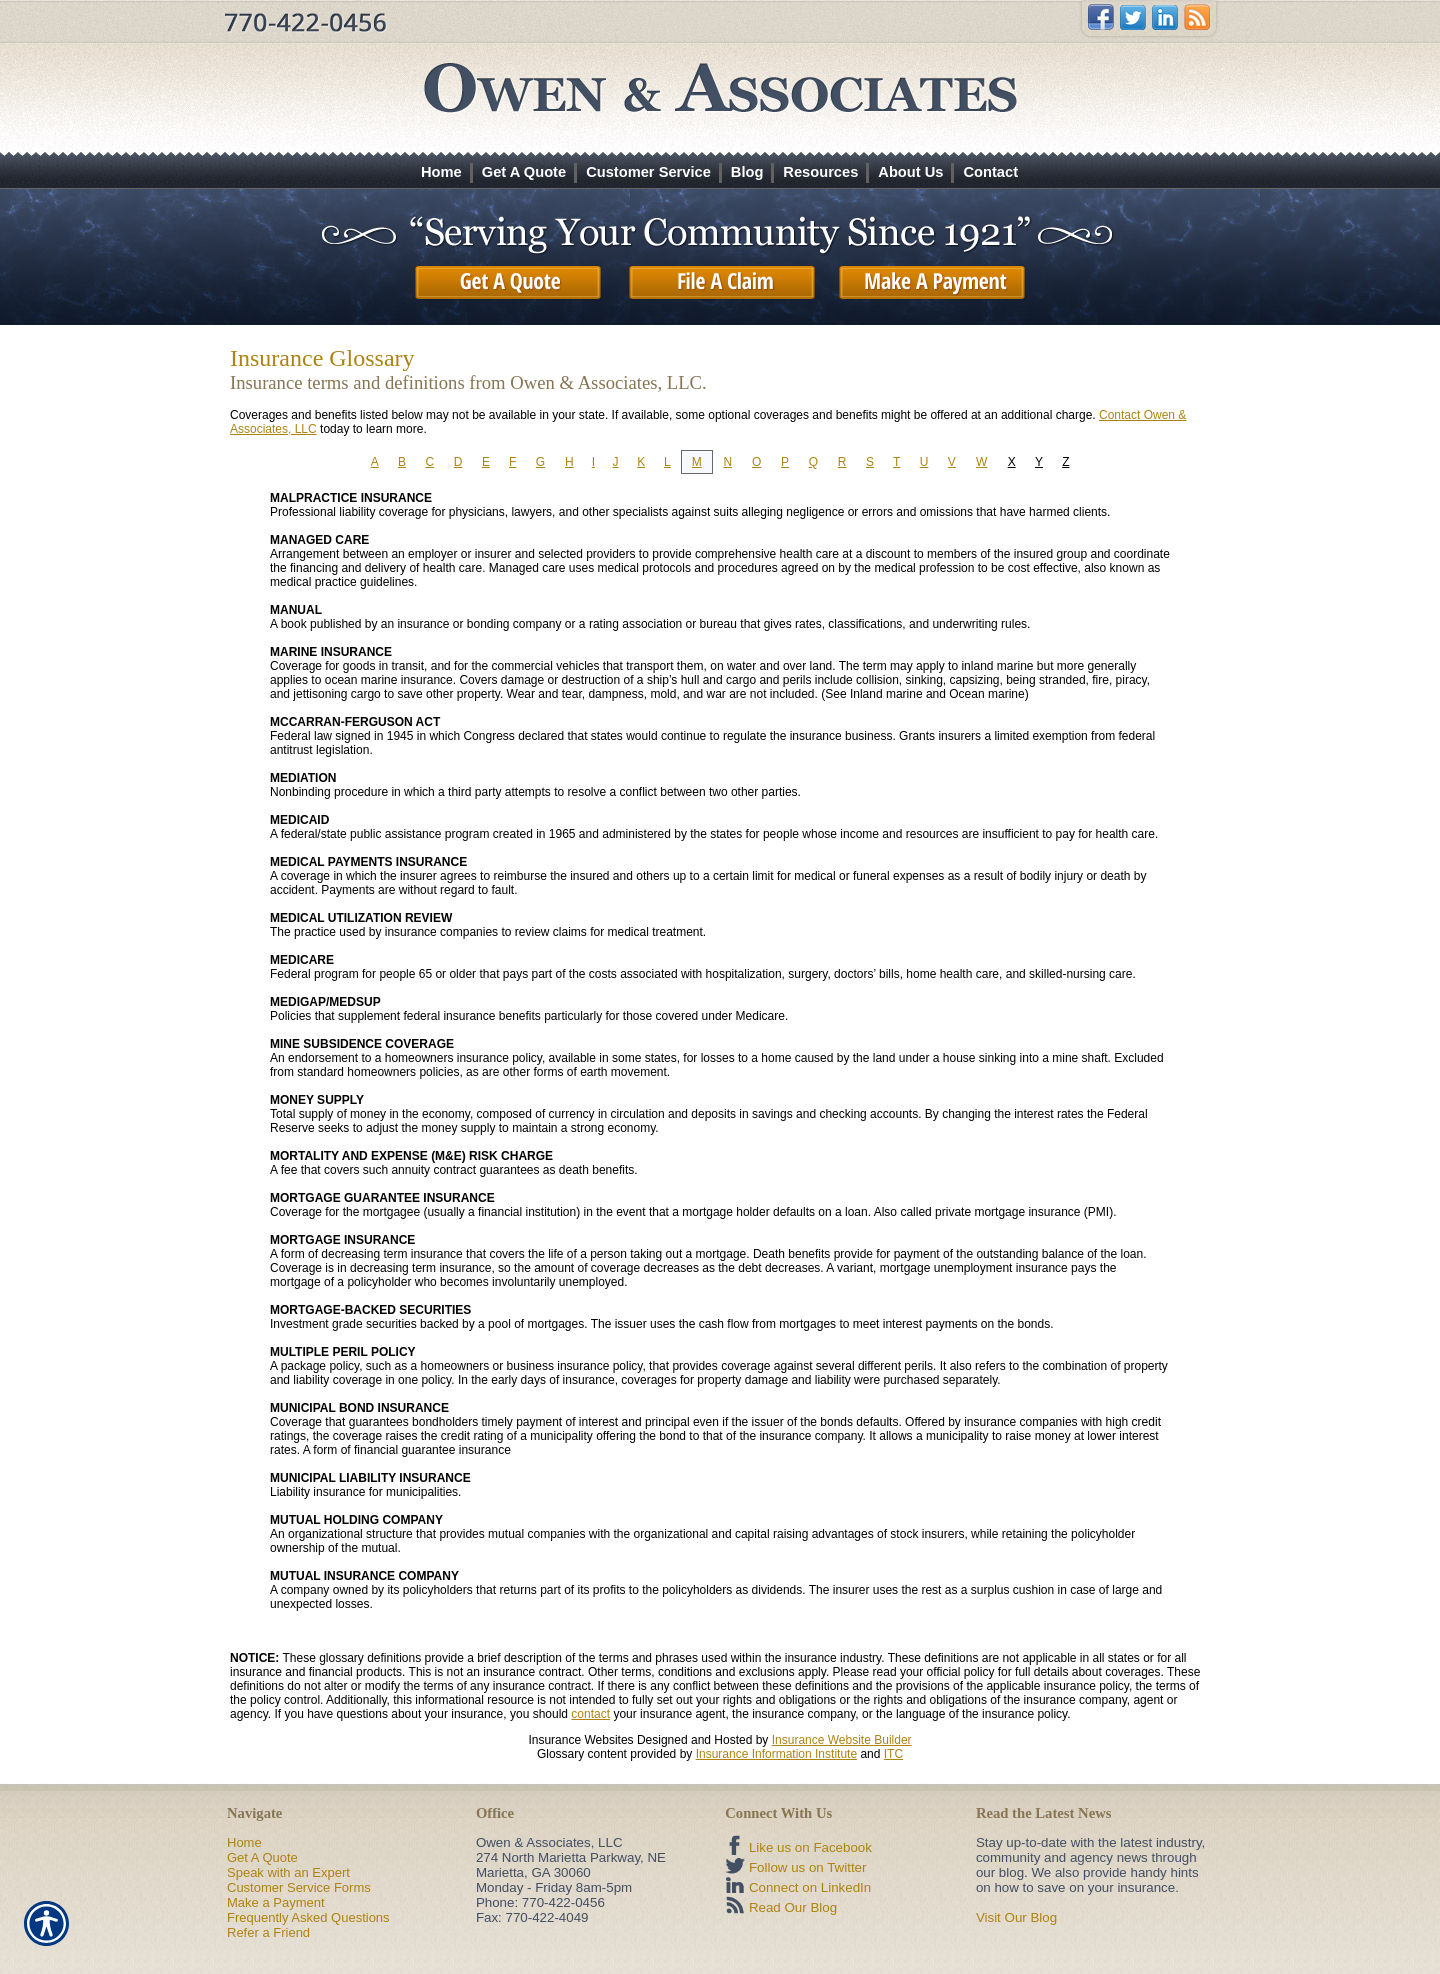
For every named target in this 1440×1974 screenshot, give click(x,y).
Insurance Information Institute (776, 1754)
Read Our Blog (793, 1907)
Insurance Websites (580, 1740)
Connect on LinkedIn (810, 1887)
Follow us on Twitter (808, 1867)
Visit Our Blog (1016, 1917)
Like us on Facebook (810, 1847)
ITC (893, 1754)
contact (590, 1714)
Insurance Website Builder (842, 1740)
